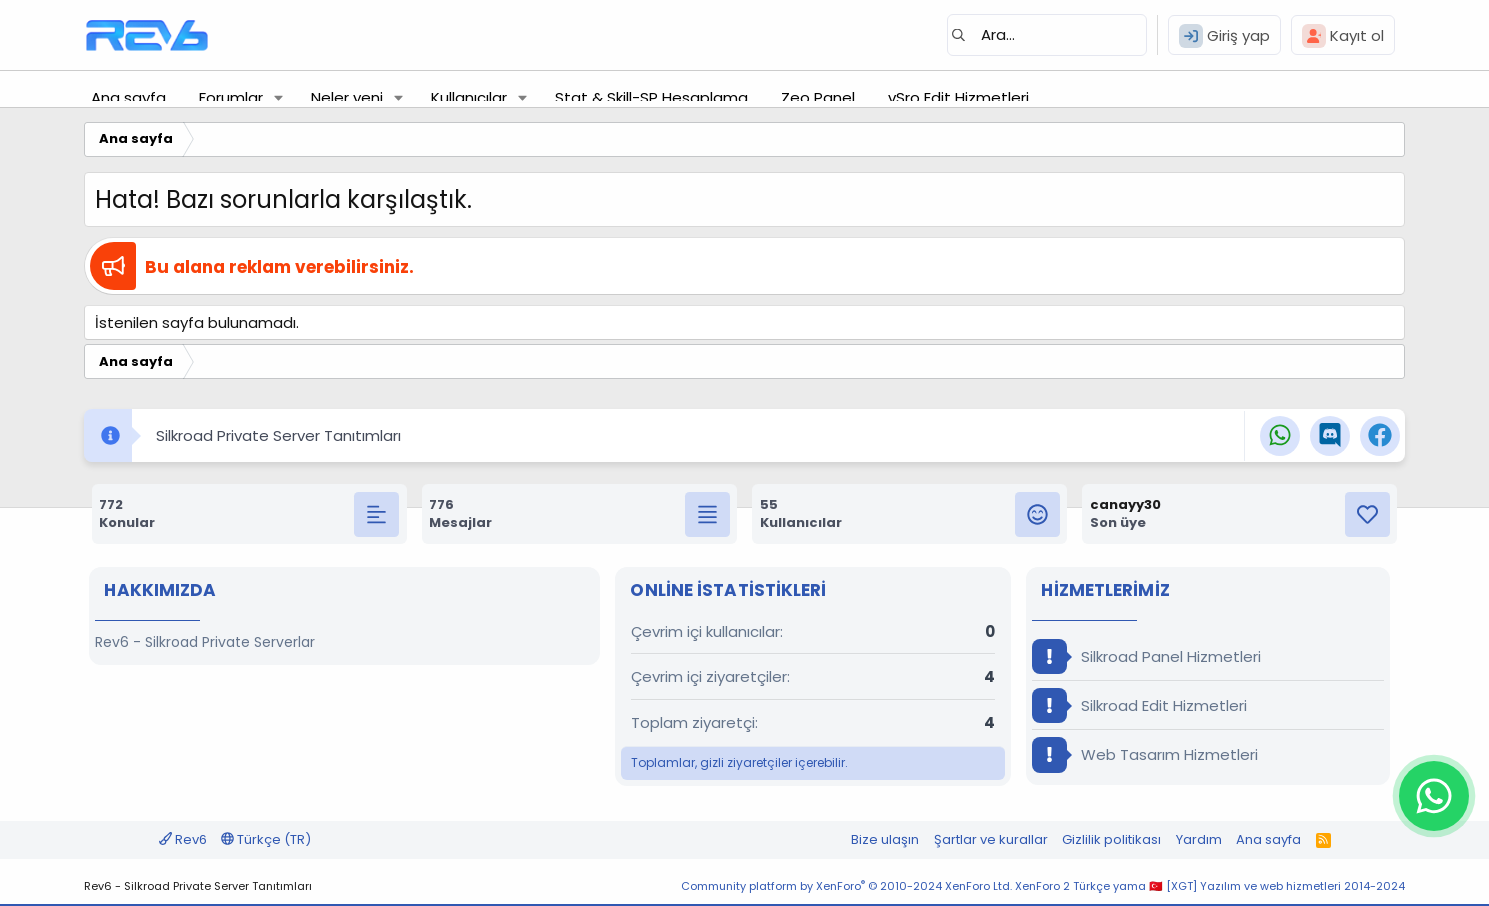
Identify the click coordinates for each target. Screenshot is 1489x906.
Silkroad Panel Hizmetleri (1146, 656)
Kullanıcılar (469, 97)
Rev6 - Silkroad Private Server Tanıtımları (198, 886)
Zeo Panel (818, 97)
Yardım (1199, 839)
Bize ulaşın (885, 839)
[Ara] (1047, 35)
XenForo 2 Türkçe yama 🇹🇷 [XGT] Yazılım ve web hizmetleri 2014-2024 (1210, 886)
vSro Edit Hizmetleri (958, 97)
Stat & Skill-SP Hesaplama (651, 97)
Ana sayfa (128, 97)
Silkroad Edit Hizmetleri (1139, 705)
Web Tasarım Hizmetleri (1145, 754)
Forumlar (231, 97)
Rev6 (183, 839)
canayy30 (1125, 504)
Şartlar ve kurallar (991, 839)
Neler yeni (347, 97)
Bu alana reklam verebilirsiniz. (279, 267)
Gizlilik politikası (1111, 839)
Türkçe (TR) (266, 839)
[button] (279, 97)
